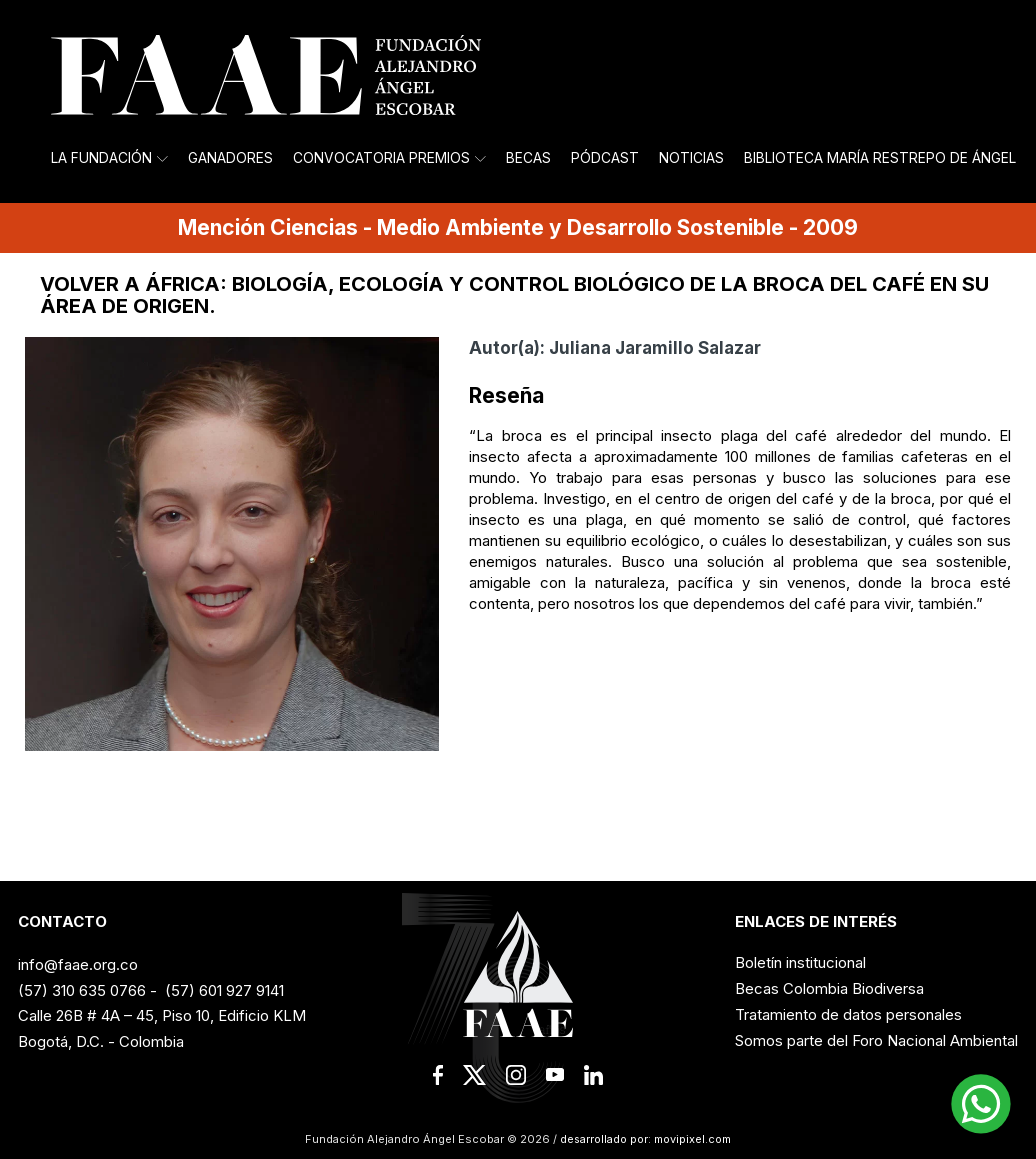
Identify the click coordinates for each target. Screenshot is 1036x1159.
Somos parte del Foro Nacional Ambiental (876, 1040)
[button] (981, 1104)
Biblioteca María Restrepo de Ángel (880, 158)
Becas (528, 158)
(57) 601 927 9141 (224, 990)
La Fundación (109, 158)
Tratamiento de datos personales (848, 1014)
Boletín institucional (800, 962)
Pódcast (605, 158)
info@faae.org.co (78, 964)
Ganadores (230, 158)
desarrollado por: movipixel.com (644, 1139)
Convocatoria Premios (389, 158)
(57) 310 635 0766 (82, 990)
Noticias (691, 158)
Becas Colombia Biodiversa (829, 988)
